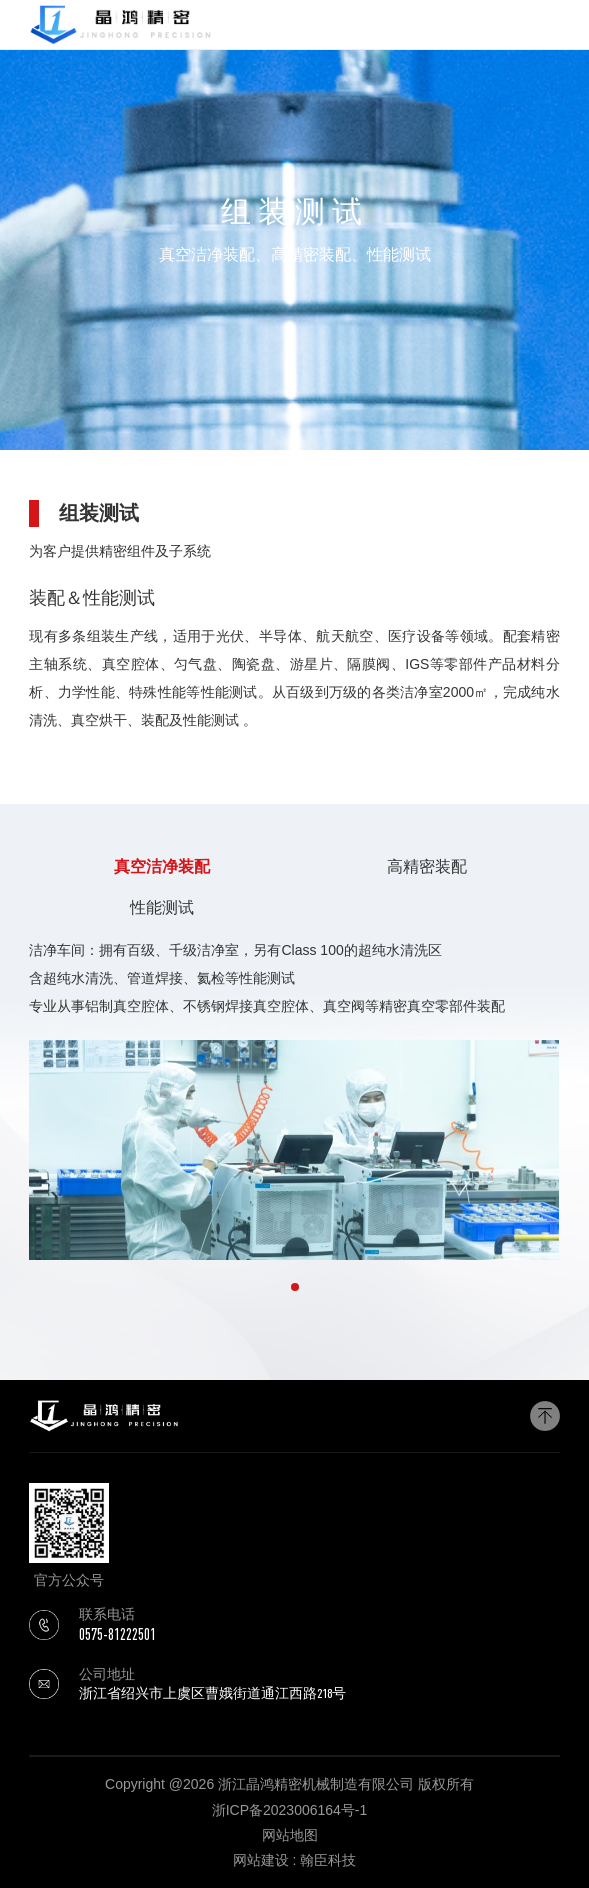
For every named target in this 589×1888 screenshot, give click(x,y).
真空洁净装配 (162, 866)
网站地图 (290, 1835)
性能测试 (162, 907)
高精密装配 (427, 866)
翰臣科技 (328, 1860)
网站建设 (261, 1860)
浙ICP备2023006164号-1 (290, 1810)
